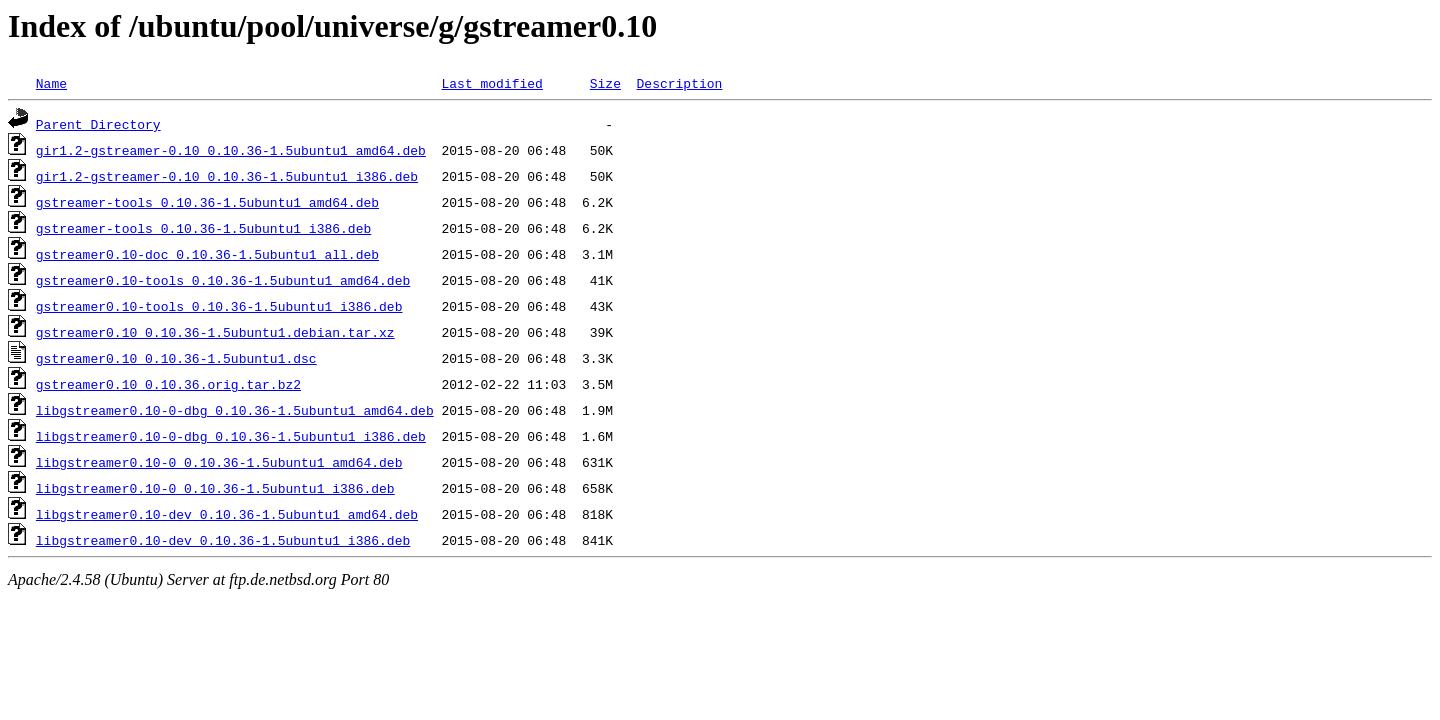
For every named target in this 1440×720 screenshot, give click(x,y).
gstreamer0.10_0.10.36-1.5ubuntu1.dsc (176, 358)
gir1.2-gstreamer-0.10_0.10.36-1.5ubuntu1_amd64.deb (231, 150)
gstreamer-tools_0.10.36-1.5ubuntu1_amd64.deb (207, 202)
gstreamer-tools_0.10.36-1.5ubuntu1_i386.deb (203, 228)
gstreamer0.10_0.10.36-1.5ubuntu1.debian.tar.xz (215, 332)
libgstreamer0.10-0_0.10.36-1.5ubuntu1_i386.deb (215, 488)
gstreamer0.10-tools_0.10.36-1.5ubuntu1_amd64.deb (223, 280)
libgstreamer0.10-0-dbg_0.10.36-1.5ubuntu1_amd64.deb (235, 410)
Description (679, 83)
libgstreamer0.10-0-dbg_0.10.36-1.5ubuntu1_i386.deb (231, 436)
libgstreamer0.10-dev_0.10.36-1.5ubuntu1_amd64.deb (227, 514)
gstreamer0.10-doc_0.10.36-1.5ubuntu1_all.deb (207, 254)
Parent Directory (98, 124)
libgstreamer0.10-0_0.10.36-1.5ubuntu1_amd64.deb (219, 462)
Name (51, 83)
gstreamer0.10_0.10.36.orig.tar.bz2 (168, 384)
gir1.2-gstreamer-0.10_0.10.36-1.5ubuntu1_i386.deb (227, 176)
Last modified (491, 83)
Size (605, 83)
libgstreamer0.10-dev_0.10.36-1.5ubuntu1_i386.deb (223, 540)
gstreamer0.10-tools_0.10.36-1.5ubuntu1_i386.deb (219, 306)
